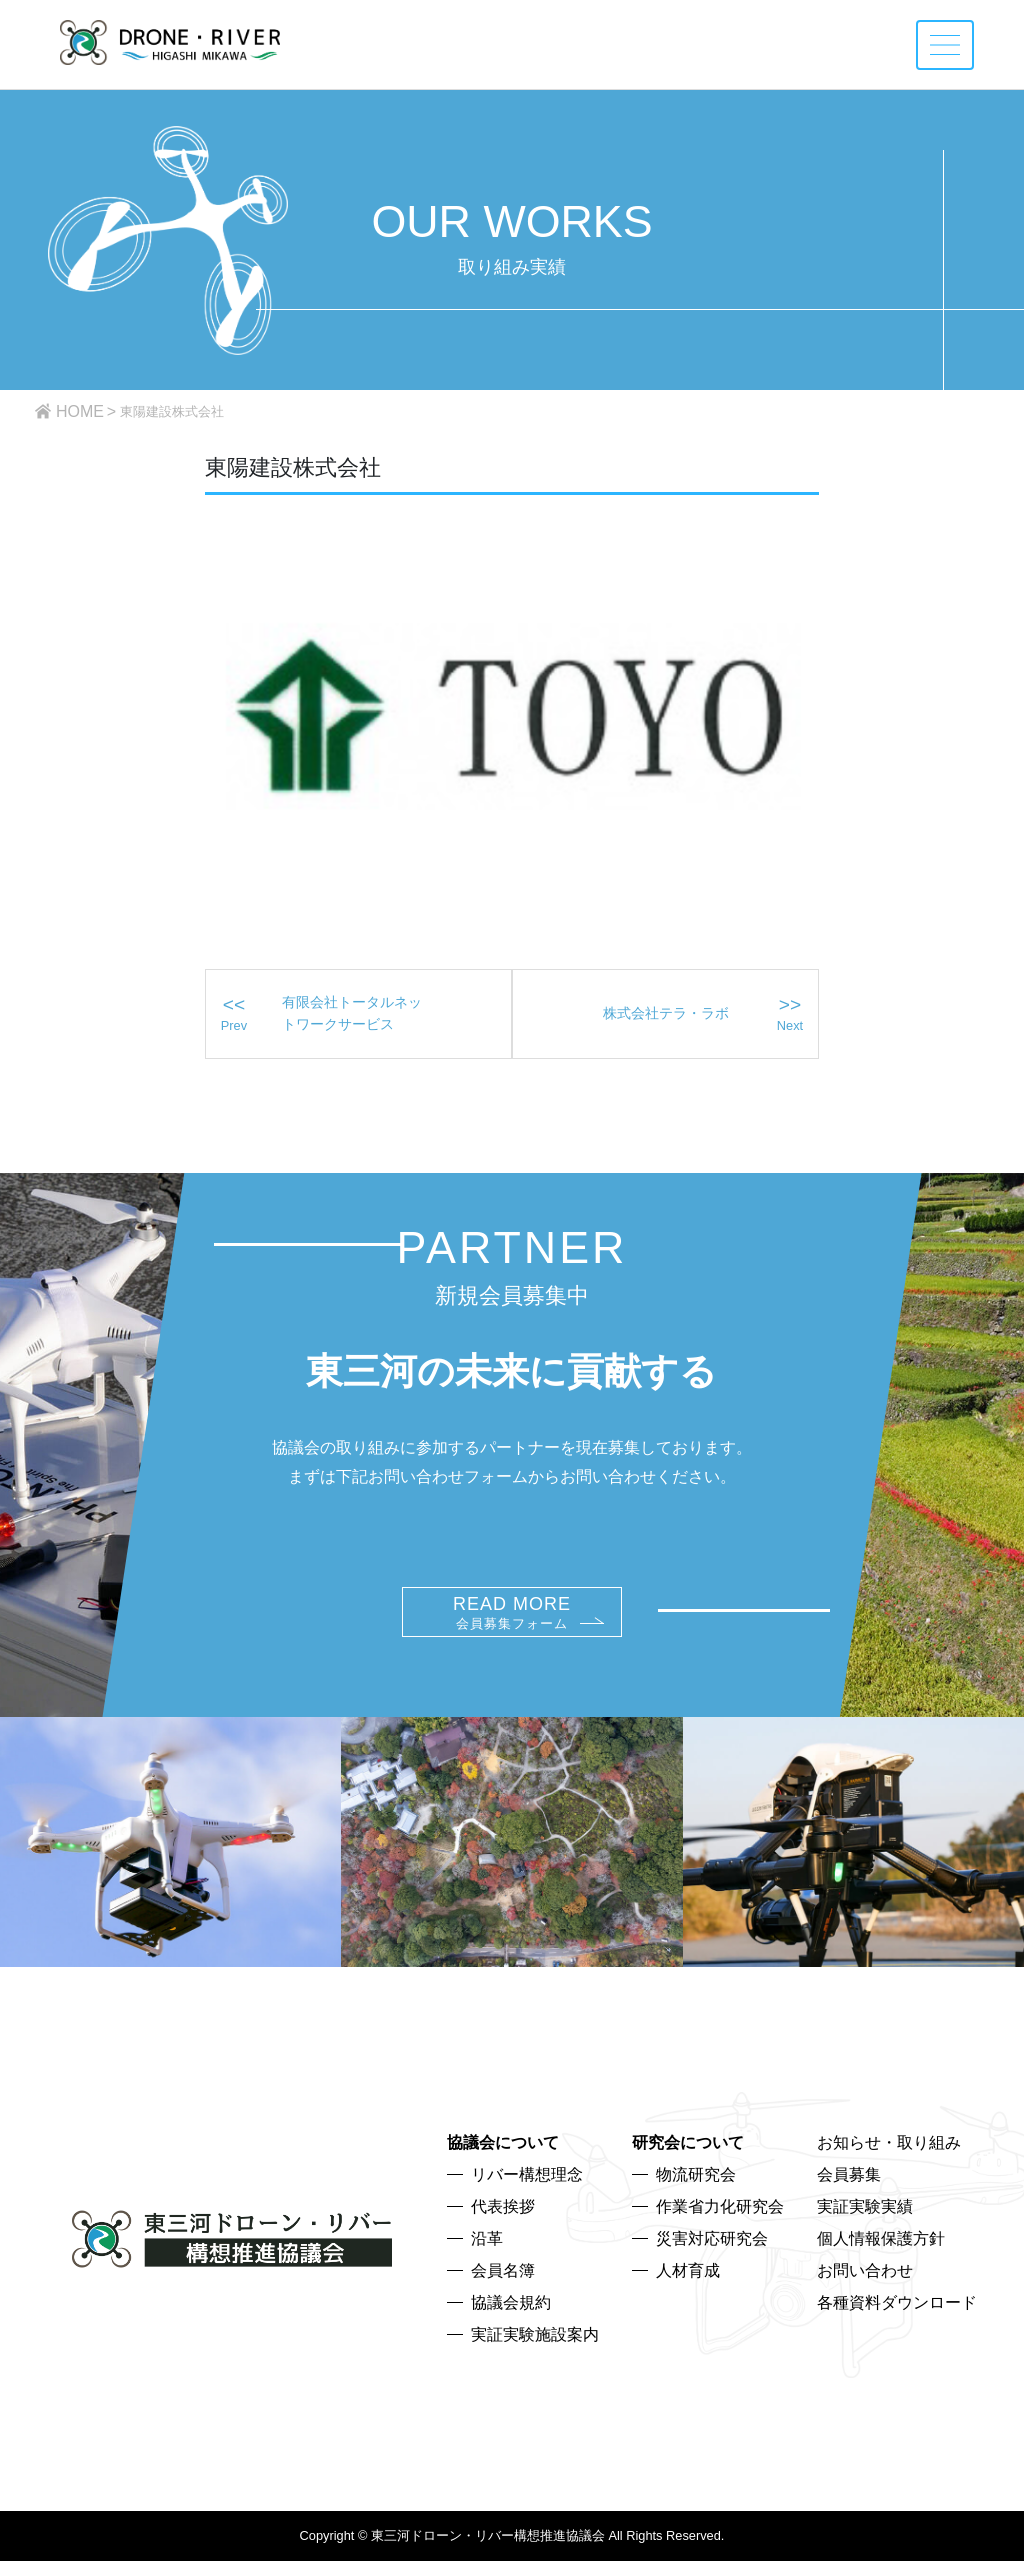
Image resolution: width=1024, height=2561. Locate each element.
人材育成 (688, 2270)
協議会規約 (511, 2302)
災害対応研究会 (712, 2238)
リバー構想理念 (527, 2174)
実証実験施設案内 (535, 2334)
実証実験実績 (865, 2206)
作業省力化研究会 (720, 2206)
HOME (80, 411)
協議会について (503, 2142)
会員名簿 (503, 2270)
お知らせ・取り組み (889, 2142)
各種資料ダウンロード (897, 2302)
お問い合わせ (865, 2270)
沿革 (487, 2238)
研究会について (688, 2142)
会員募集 (849, 2174)
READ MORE (512, 1612)
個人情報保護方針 (881, 2238)
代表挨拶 (503, 2206)
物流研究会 (696, 2174)
